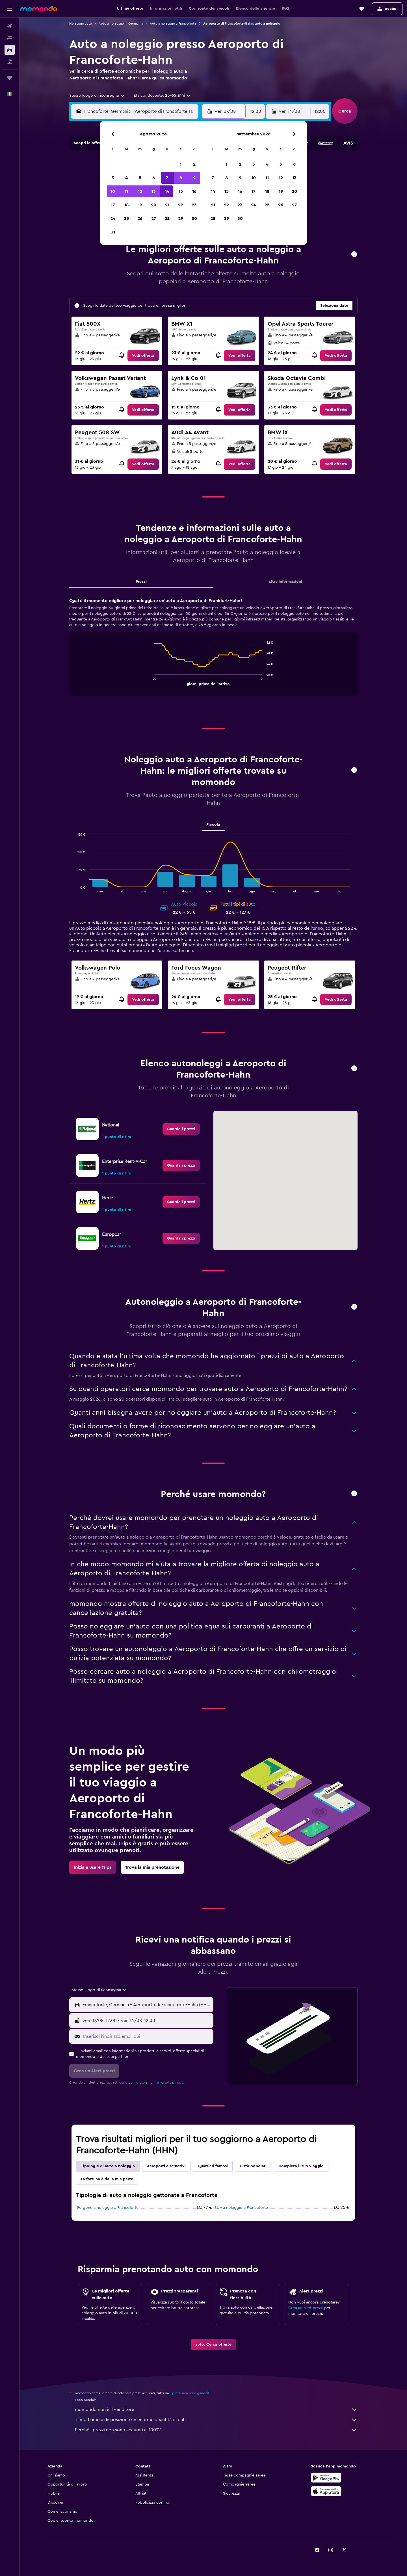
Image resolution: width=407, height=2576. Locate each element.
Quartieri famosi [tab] (213, 2166)
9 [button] (194, 178)
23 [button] (194, 205)
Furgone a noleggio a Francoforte (107, 2208)
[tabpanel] (213, 652)
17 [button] (113, 205)
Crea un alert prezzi (305, 2308)
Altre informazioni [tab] (285, 582)
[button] (9, 9)
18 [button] (126, 205)
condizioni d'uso (132, 2082)
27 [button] (153, 218)
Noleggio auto (80, 23)
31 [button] (113, 232)
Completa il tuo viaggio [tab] (301, 2166)
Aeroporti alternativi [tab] (166, 2166)
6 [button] (153, 178)
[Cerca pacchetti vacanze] (9, 61)
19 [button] (140, 205)
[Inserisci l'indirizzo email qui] (147, 2036)
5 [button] (140, 178)
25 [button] (126, 218)
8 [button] (180, 178)
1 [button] (180, 164)
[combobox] (97, 95)
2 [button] (194, 164)
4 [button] (126, 178)
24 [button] (112, 218)
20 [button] (153, 205)
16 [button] (194, 191)
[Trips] (9, 77)
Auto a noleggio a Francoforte (173, 23)
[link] (143, 355)
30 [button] (194, 218)
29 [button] (180, 218)
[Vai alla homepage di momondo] (38, 8)
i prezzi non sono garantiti (190, 2393)
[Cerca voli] (9, 26)
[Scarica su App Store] (326, 2491)
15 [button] (181, 191)
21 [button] (167, 205)
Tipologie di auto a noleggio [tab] (108, 2166)
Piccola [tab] (213, 825)
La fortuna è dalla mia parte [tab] (107, 2179)
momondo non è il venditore (216, 2409)
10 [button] (113, 191)
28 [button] (167, 218)
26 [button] (139, 218)
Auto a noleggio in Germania (121, 23)
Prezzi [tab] (141, 582)
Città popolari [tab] (253, 2166)
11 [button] (126, 191)
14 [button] (167, 191)
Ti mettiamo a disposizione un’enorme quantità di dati (216, 2419)
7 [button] (167, 178)
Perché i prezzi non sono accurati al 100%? (216, 2429)
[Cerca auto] (9, 49)
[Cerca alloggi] (9, 38)
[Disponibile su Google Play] (326, 2478)
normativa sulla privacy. (166, 2082)
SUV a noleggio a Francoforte (241, 2208)
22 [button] (180, 205)
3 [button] (113, 178)
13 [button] (153, 191)
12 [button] (140, 191)
